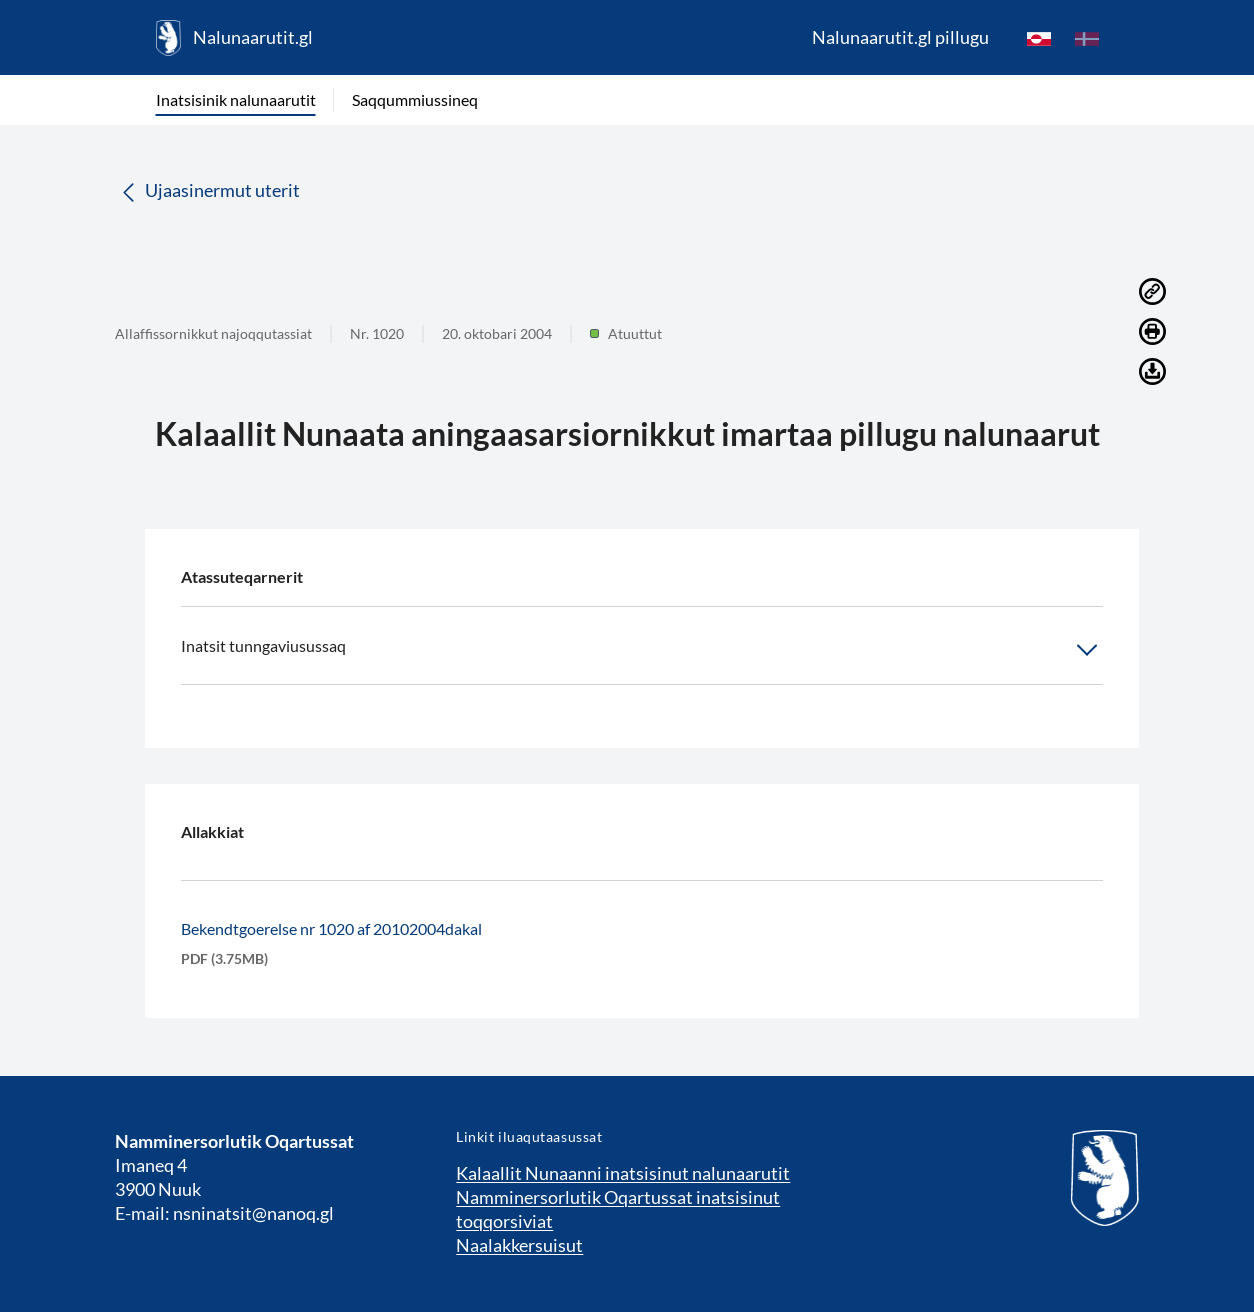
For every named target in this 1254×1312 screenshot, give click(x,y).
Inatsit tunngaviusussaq (642, 650)
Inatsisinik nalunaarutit (236, 99)
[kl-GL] (1039, 38)
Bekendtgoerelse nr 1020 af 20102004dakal (331, 928)
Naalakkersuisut (519, 1245)
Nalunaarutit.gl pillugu (900, 37)
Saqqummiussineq (415, 99)
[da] (1087, 38)
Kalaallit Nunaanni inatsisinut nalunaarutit (623, 1173)
